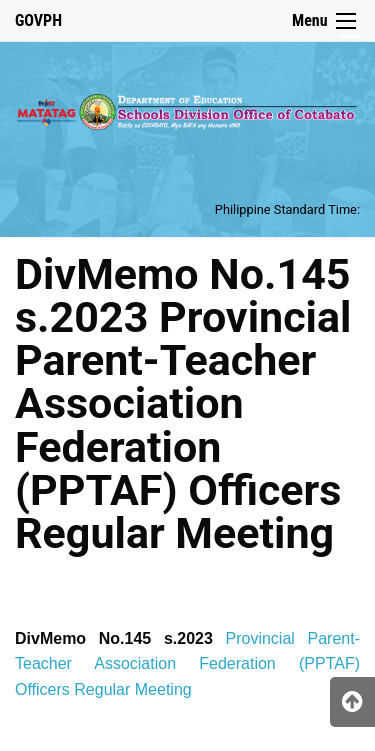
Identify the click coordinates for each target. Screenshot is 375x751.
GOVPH (38, 20)
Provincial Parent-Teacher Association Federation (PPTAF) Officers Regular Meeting (187, 664)
